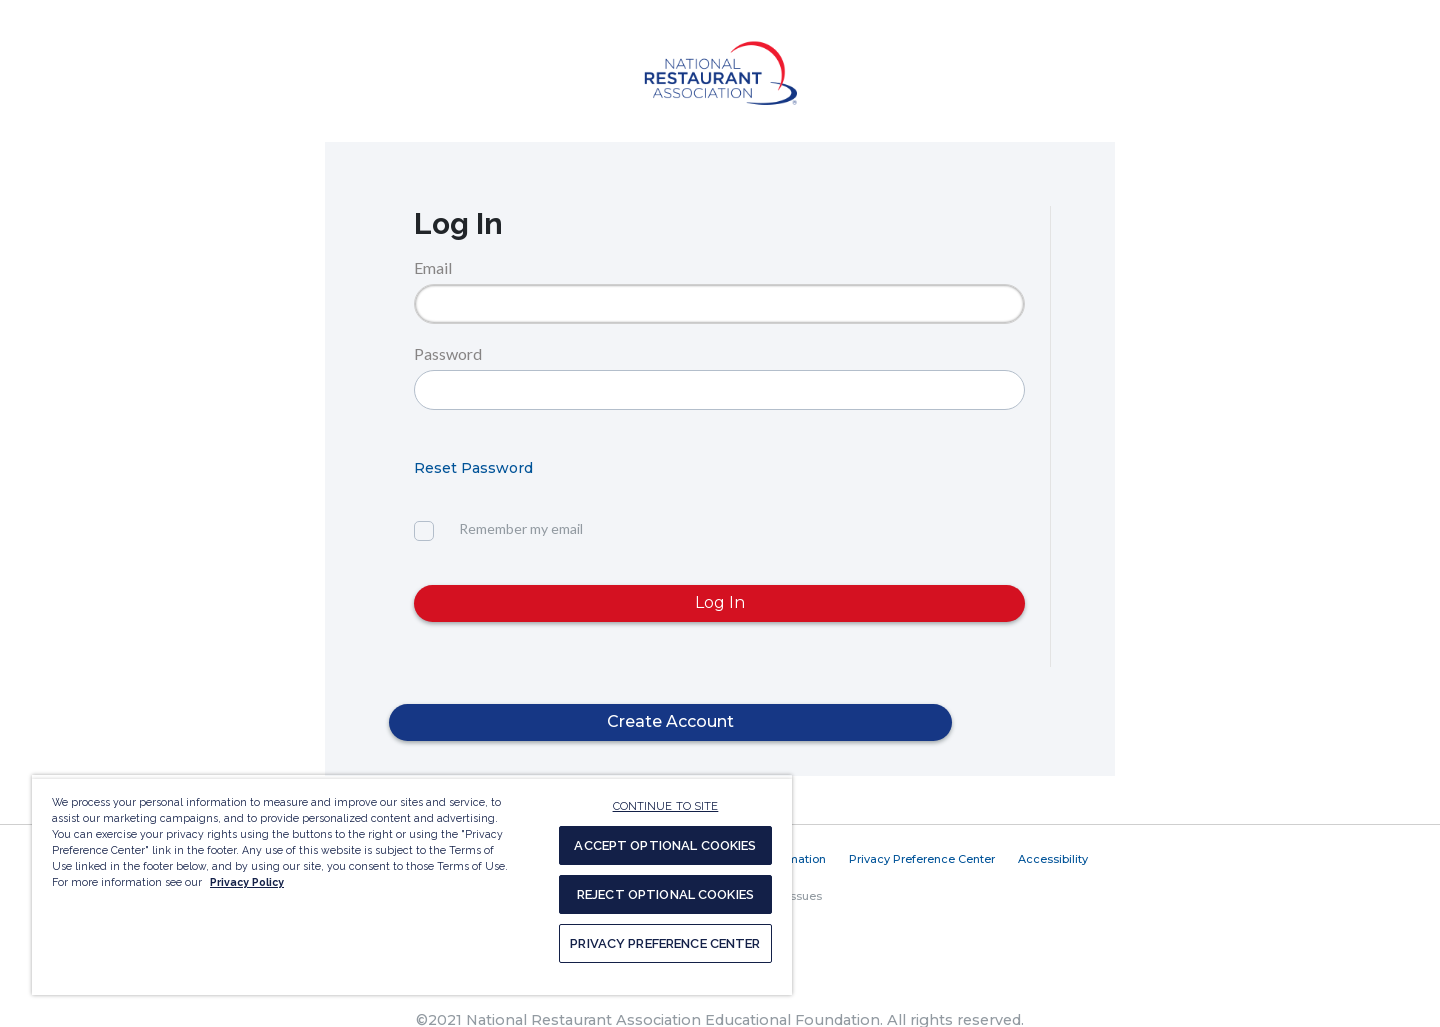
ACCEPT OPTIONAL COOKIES (665, 845)
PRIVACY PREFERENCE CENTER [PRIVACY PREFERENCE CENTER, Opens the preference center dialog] (665, 943)
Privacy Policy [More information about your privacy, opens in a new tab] (247, 882)
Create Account (670, 721)
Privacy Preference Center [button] (922, 859)
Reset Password (473, 468)
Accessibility (1053, 859)
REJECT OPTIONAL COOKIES (665, 894)
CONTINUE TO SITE (666, 806)
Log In (720, 602)
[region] (412, 885)
